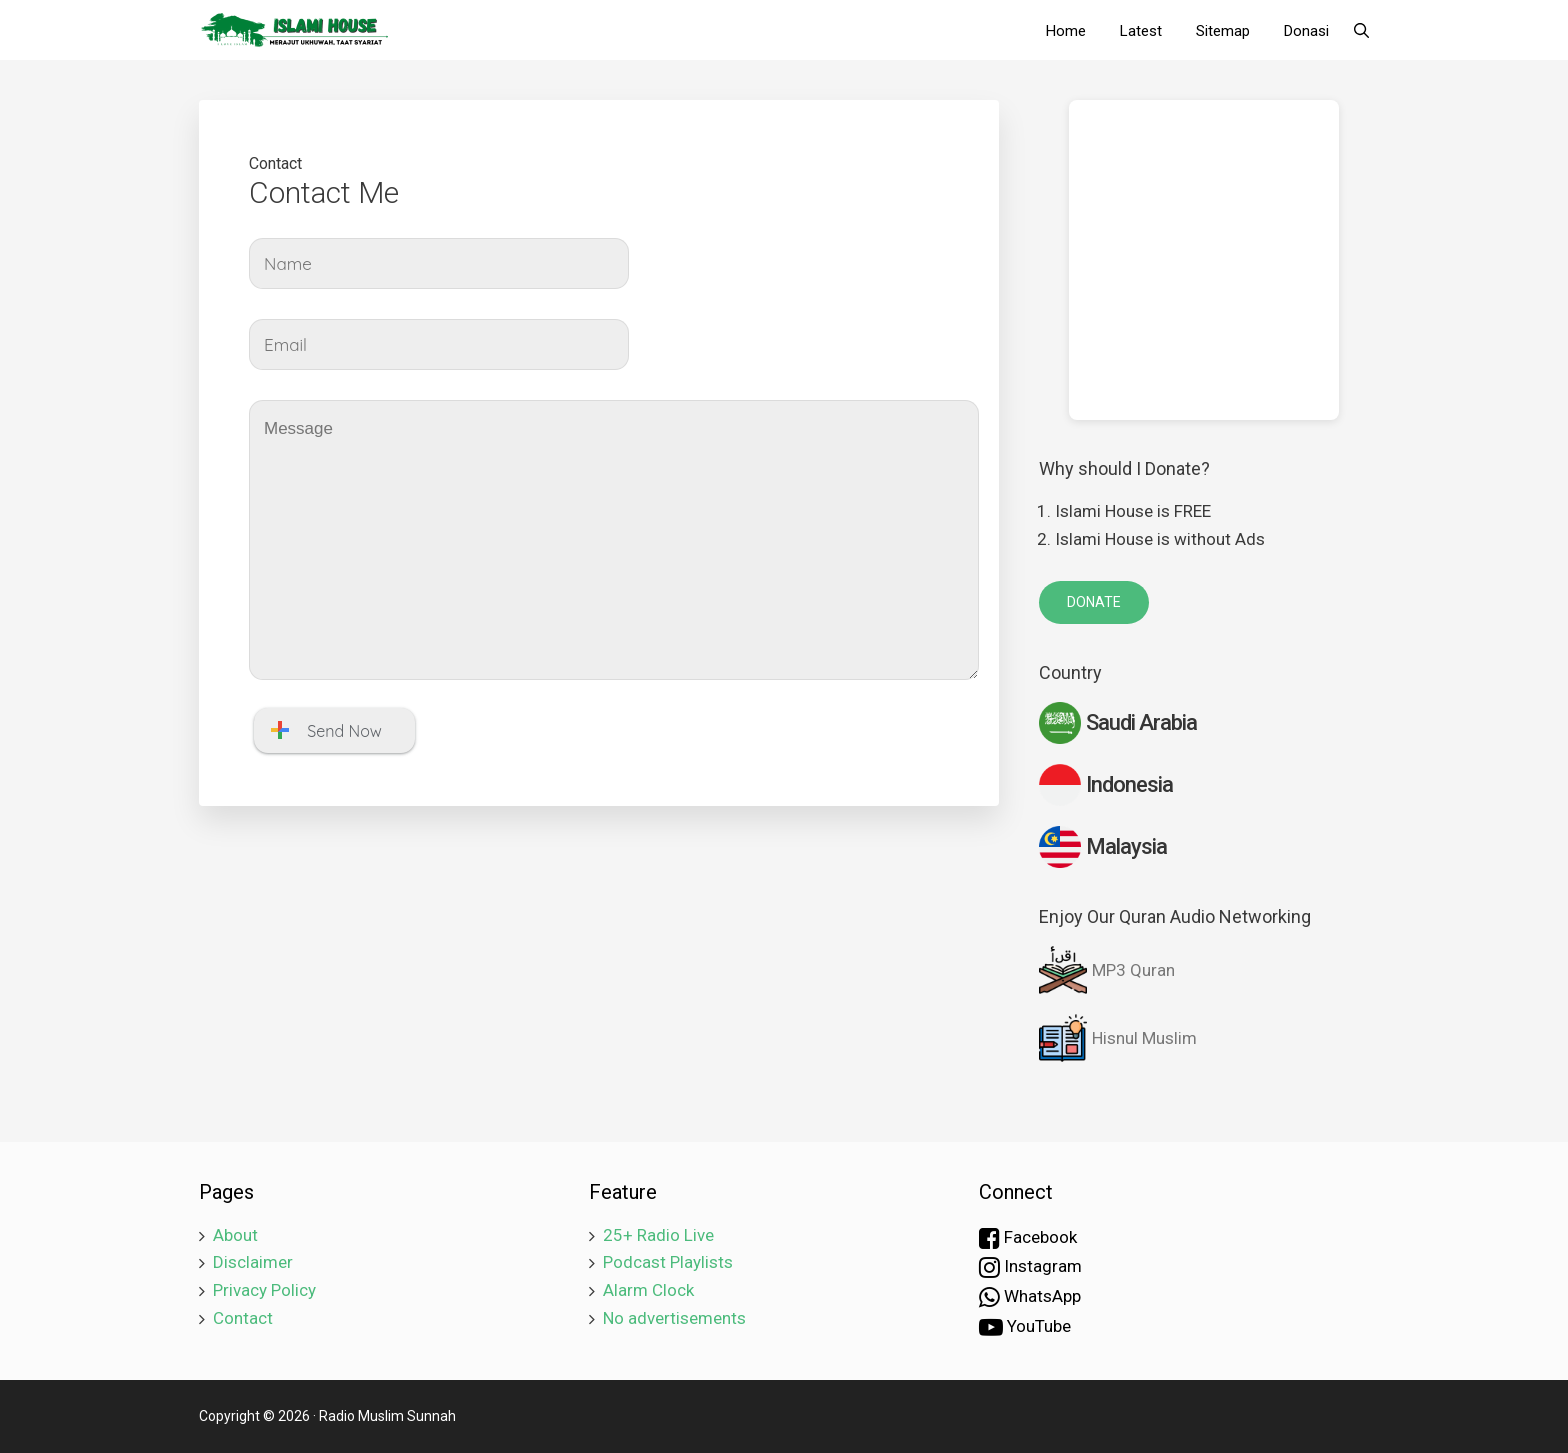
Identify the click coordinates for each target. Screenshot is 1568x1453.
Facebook (1028, 1238)
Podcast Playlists (668, 1262)
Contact (243, 1318)
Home (1066, 31)
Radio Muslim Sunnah (387, 1416)
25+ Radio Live (658, 1235)
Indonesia (1106, 785)
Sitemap (1223, 31)
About (235, 1235)
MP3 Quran (1107, 970)
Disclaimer (253, 1262)
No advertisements (674, 1318)
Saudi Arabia (1118, 723)
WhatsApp (1030, 1297)
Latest (1141, 31)
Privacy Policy (264, 1290)
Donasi (1306, 31)
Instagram (1030, 1267)
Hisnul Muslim (1118, 1038)
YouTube (1025, 1327)
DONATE (1094, 602)
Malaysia (1103, 847)
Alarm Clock (648, 1290)
